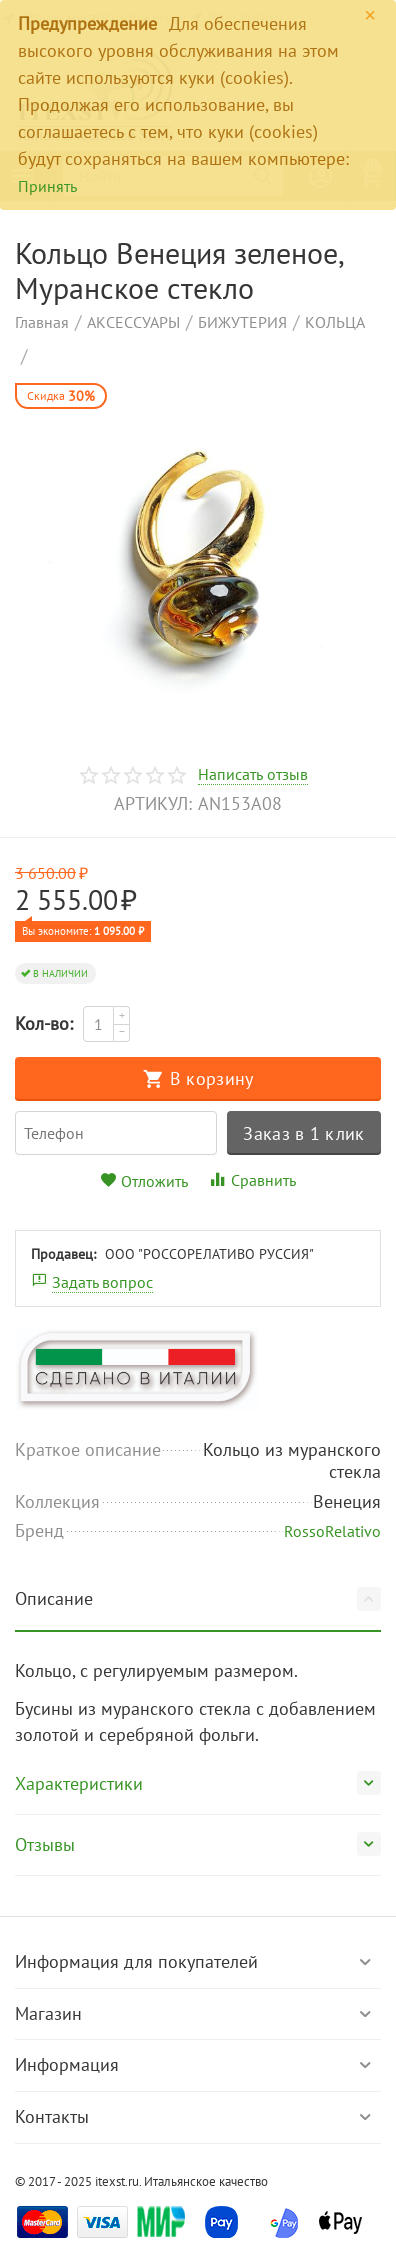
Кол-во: (44, 1023)
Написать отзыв (252, 775)
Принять (47, 186)
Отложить (144, 1181)
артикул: (153, 803)
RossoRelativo (332, 1531)
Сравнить (252, 1180)
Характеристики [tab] (198, 1783)
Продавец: (63, 1254)
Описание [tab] (198, 1599)
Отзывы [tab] (198, 1844)
